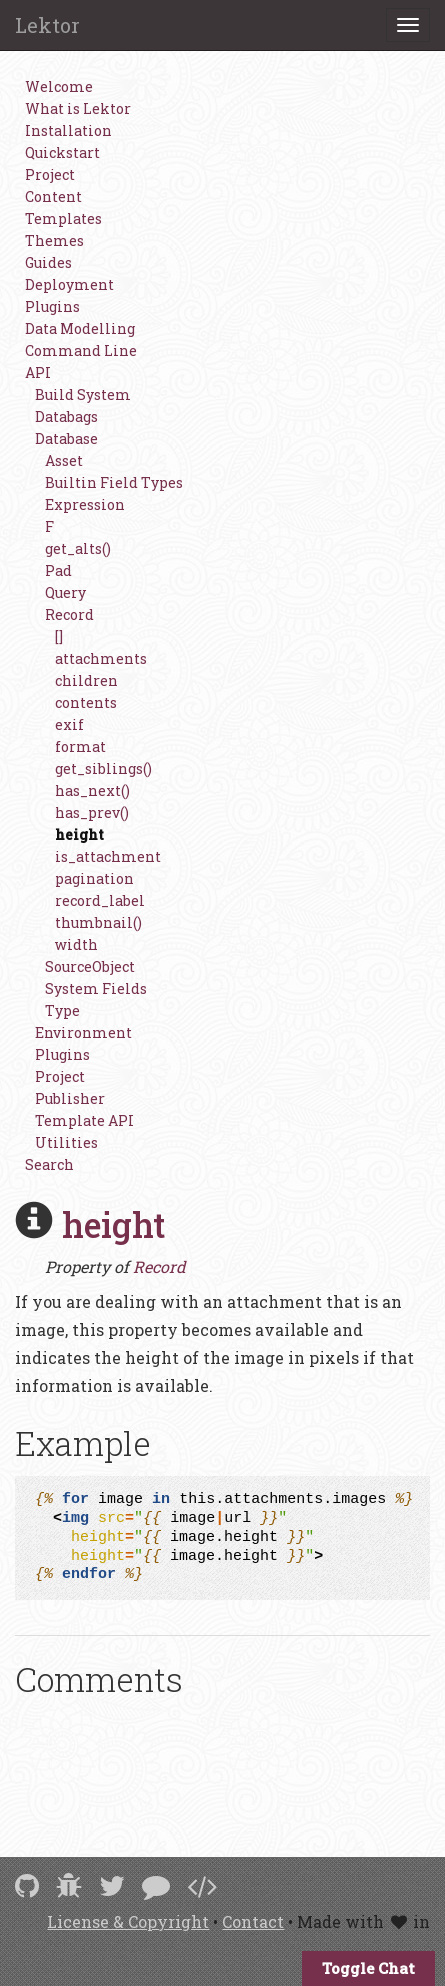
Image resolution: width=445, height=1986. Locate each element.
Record (69, 614)
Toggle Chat (368, 1968)
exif (69, 724)
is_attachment (108, 856)
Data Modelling (80, 328)
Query (65, 592)
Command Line (81, 350)
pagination (94, 878)
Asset (64, 460)
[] (59, 636)
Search (49, 1164)
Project (50, 174)
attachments (101, 658)
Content (53, 196)
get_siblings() (103, 768)
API (38, 372)
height (79, 834)
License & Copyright (128, 1921)
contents (86, 702)
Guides (48, 262)
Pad (58, 570)
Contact (253, 1921)
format (80, 746)
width (76, 944)
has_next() (92, 790)
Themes (54, 240)
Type (62, 1010)
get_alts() (78, 548)
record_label (100, 900)
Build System (83, 394)
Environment (83, 1032)
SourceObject (90, 966)
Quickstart (62, 152)
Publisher (70, 1098)
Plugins (52, 306)
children (86, 680)
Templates (63, 218)
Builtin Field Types (114, 482)
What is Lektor (78, 108)
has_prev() (92, 812)
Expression (85, 504)
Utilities (66, 1142)
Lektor (47, 25)
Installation (68, 130)
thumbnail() (98, 922)
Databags (66, 416)
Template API (84, 1120)
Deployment (69, 284)
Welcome (59, 86)
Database (66, 438)
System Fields (96, 988)
